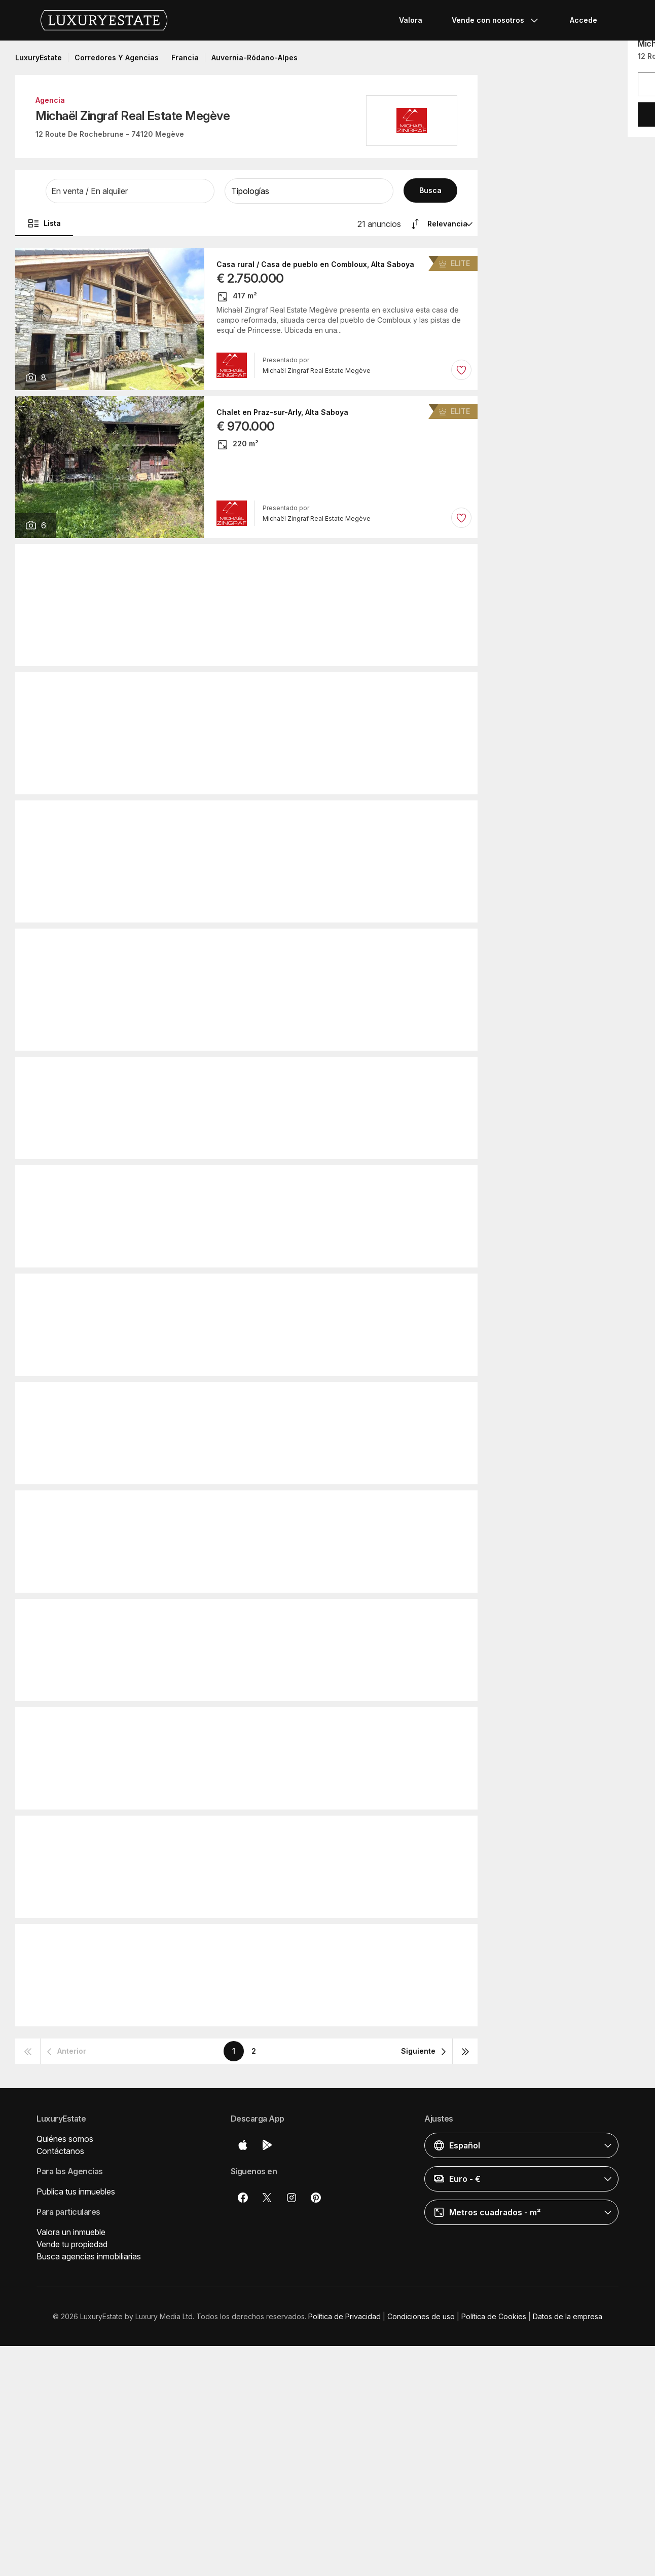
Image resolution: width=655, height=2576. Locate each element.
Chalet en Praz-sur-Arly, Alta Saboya (282, 412)
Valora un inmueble (71, 2232)
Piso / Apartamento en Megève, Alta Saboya (268, 817)
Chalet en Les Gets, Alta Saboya (248, 560)
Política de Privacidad (344, 2316)
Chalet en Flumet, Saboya (236, 688)
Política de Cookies (493, 2316)
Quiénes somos (65, 2139)
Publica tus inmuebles (76, 2191)
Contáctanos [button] (60, 2151)
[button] (130, 191)
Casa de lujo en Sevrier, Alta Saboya (229, 1181)
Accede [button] (583, 20)
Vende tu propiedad (72, 2244)
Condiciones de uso (421, 2316)
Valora (410, 20)
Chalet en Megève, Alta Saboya (220, 1073)
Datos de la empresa (567, 2316)
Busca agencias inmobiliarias (89, 2256)
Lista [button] (44, 223)
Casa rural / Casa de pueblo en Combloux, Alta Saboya (315, 264)
